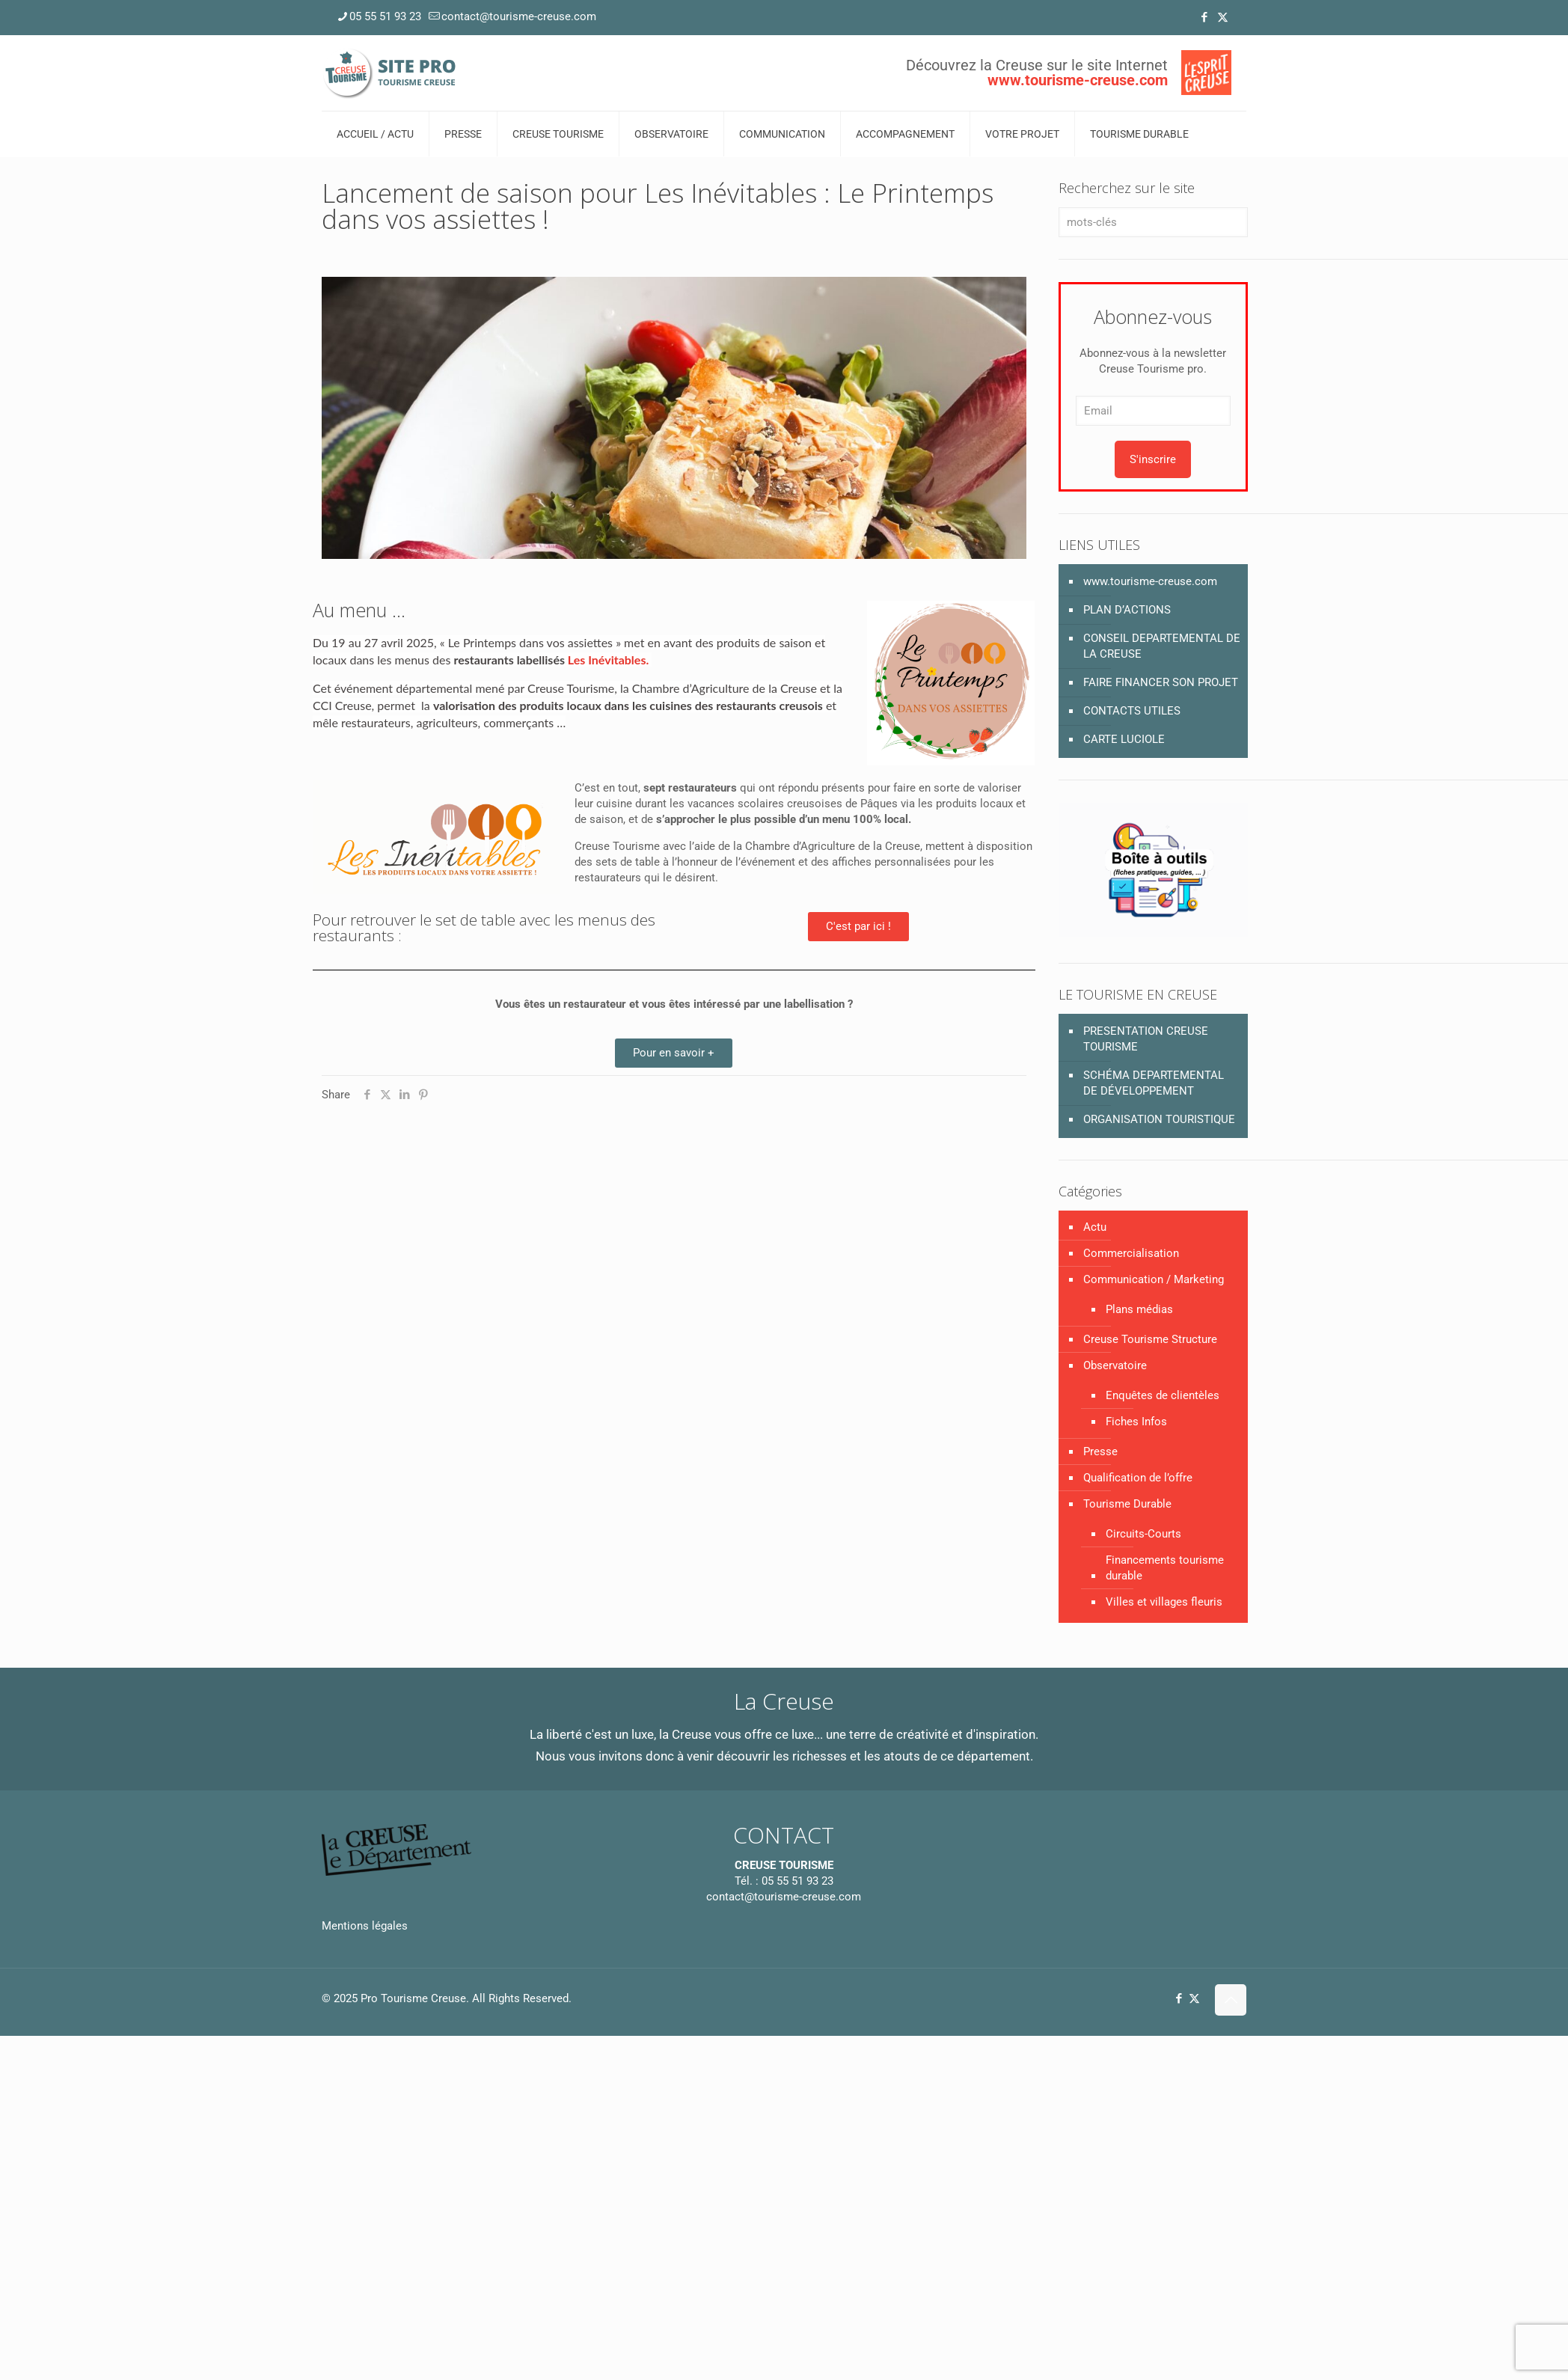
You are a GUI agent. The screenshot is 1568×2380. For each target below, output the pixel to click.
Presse (1100, 1451)
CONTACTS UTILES (1131, 711)
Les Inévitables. (608, 659)
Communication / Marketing (1153, 1279)
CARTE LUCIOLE (1124, 739)
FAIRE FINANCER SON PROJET (1160, 682)
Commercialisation (1131, 1253)
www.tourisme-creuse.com (1150, 581)
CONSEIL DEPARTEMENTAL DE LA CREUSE (1161, 646)
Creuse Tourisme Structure (1150, 1339)
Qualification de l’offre (1137, 1477)
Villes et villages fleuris (1164, 1602)
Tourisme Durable (1127, 1504)
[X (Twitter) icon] (1222, 17)
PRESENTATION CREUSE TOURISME (1145, 1038)
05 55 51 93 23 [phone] (385, 16)
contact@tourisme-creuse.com (783, 1896)
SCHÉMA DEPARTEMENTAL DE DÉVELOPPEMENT (1153, 1083)
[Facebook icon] (1204, 17)
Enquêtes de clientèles (1162, 1395)
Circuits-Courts (1143, 1534)
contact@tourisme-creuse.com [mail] (518, 16)
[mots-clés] (1153, 222)
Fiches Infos (1136, 1421)
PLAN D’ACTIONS (1127, 610)
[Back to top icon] (1230, 2000)
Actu (1094, 1227)
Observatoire (1115, 1365)
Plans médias (1139, 1309)
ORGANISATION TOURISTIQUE (1159, 1119)
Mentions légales (365, 1926)
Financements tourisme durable (1165, 1567)
